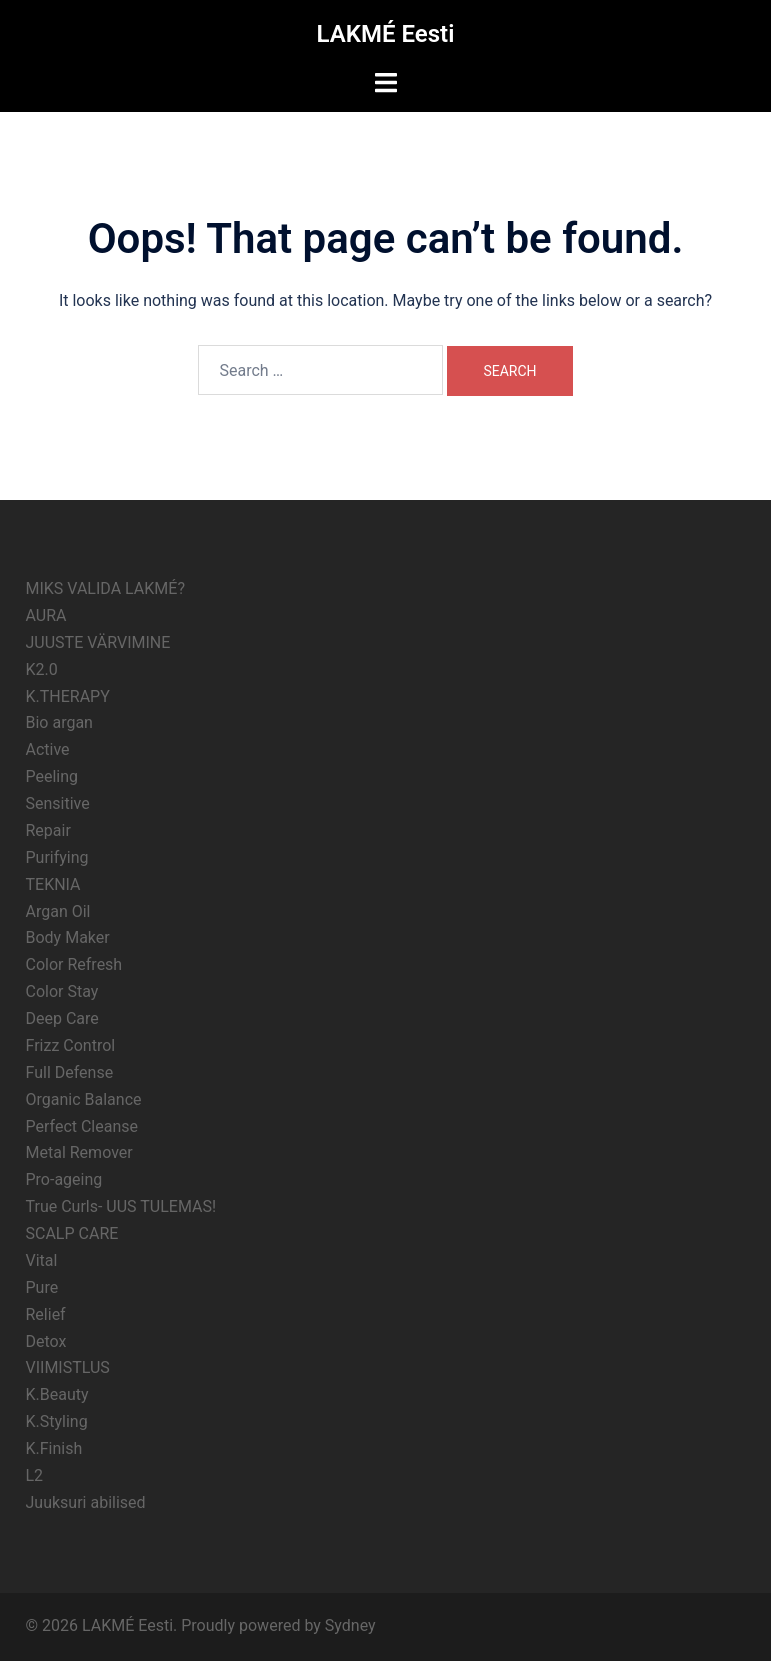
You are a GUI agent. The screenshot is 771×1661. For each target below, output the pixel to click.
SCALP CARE (72, 1233)
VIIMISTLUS (68, 1367)
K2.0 (42, 669)
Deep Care (62, 1018)
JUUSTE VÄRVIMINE (98, 642)
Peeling (52, 776)
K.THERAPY (68, 696)
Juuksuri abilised (86, 1502)
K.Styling (57, 1421)
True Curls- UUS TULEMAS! (121, 1206)
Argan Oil (58, 911)
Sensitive (58, 803)
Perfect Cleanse (82, 1126)
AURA (46, 615)
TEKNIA (53, 884)
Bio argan (59, 722)
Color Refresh (74, 964)
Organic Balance (84, 1099)
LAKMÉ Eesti (386, 34)
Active (48, 749)
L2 (35, 1475)
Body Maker (68, 937)
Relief (46, 1314)
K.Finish (54, 1448)
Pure (42, 1287)
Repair (48, 830)
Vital (42, 1260)
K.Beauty (57, 1394)
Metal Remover (79, 1152)
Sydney (350, 1625)
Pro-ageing (64, 1179)
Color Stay (62, 991)
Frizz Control (71, 1045)
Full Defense (70, 1072)
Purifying (57, 857)
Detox (46, 1341)
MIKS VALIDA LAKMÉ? (105, 588)
